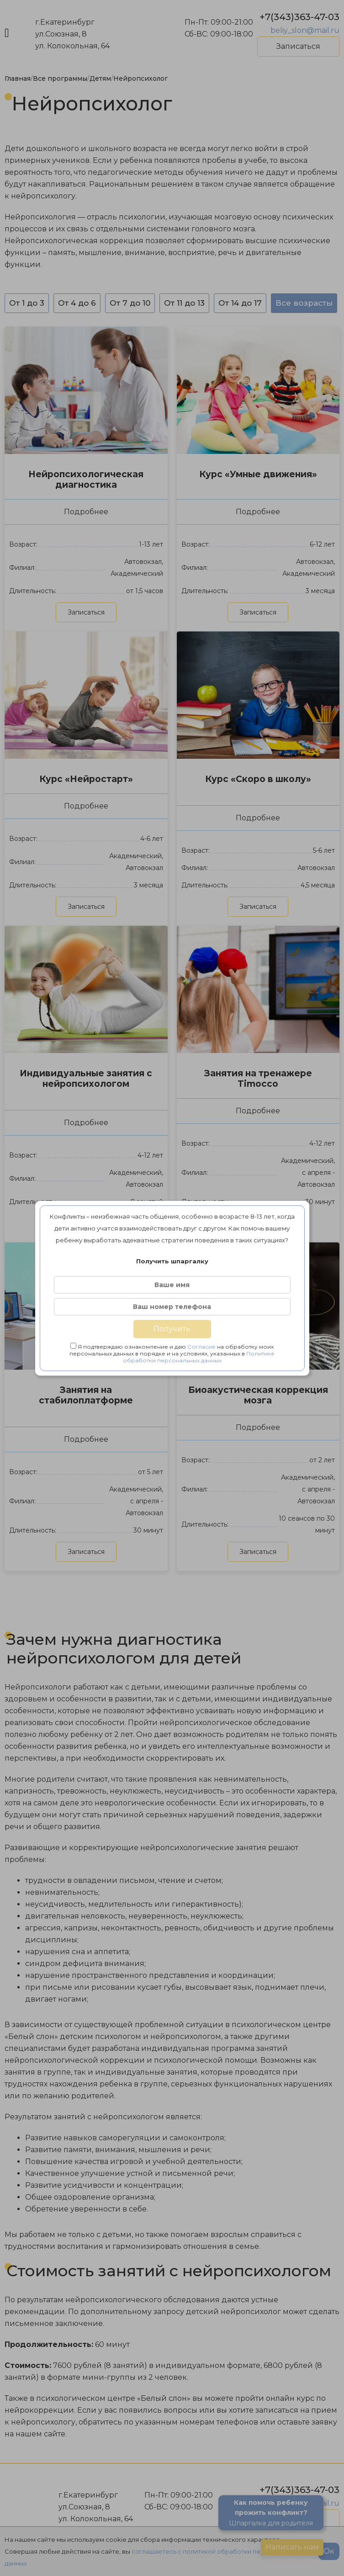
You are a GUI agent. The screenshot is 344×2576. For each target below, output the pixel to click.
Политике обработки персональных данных (199, 1357)
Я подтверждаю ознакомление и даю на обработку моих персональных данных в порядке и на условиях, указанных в (172, 1353)
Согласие (201, 1346)
